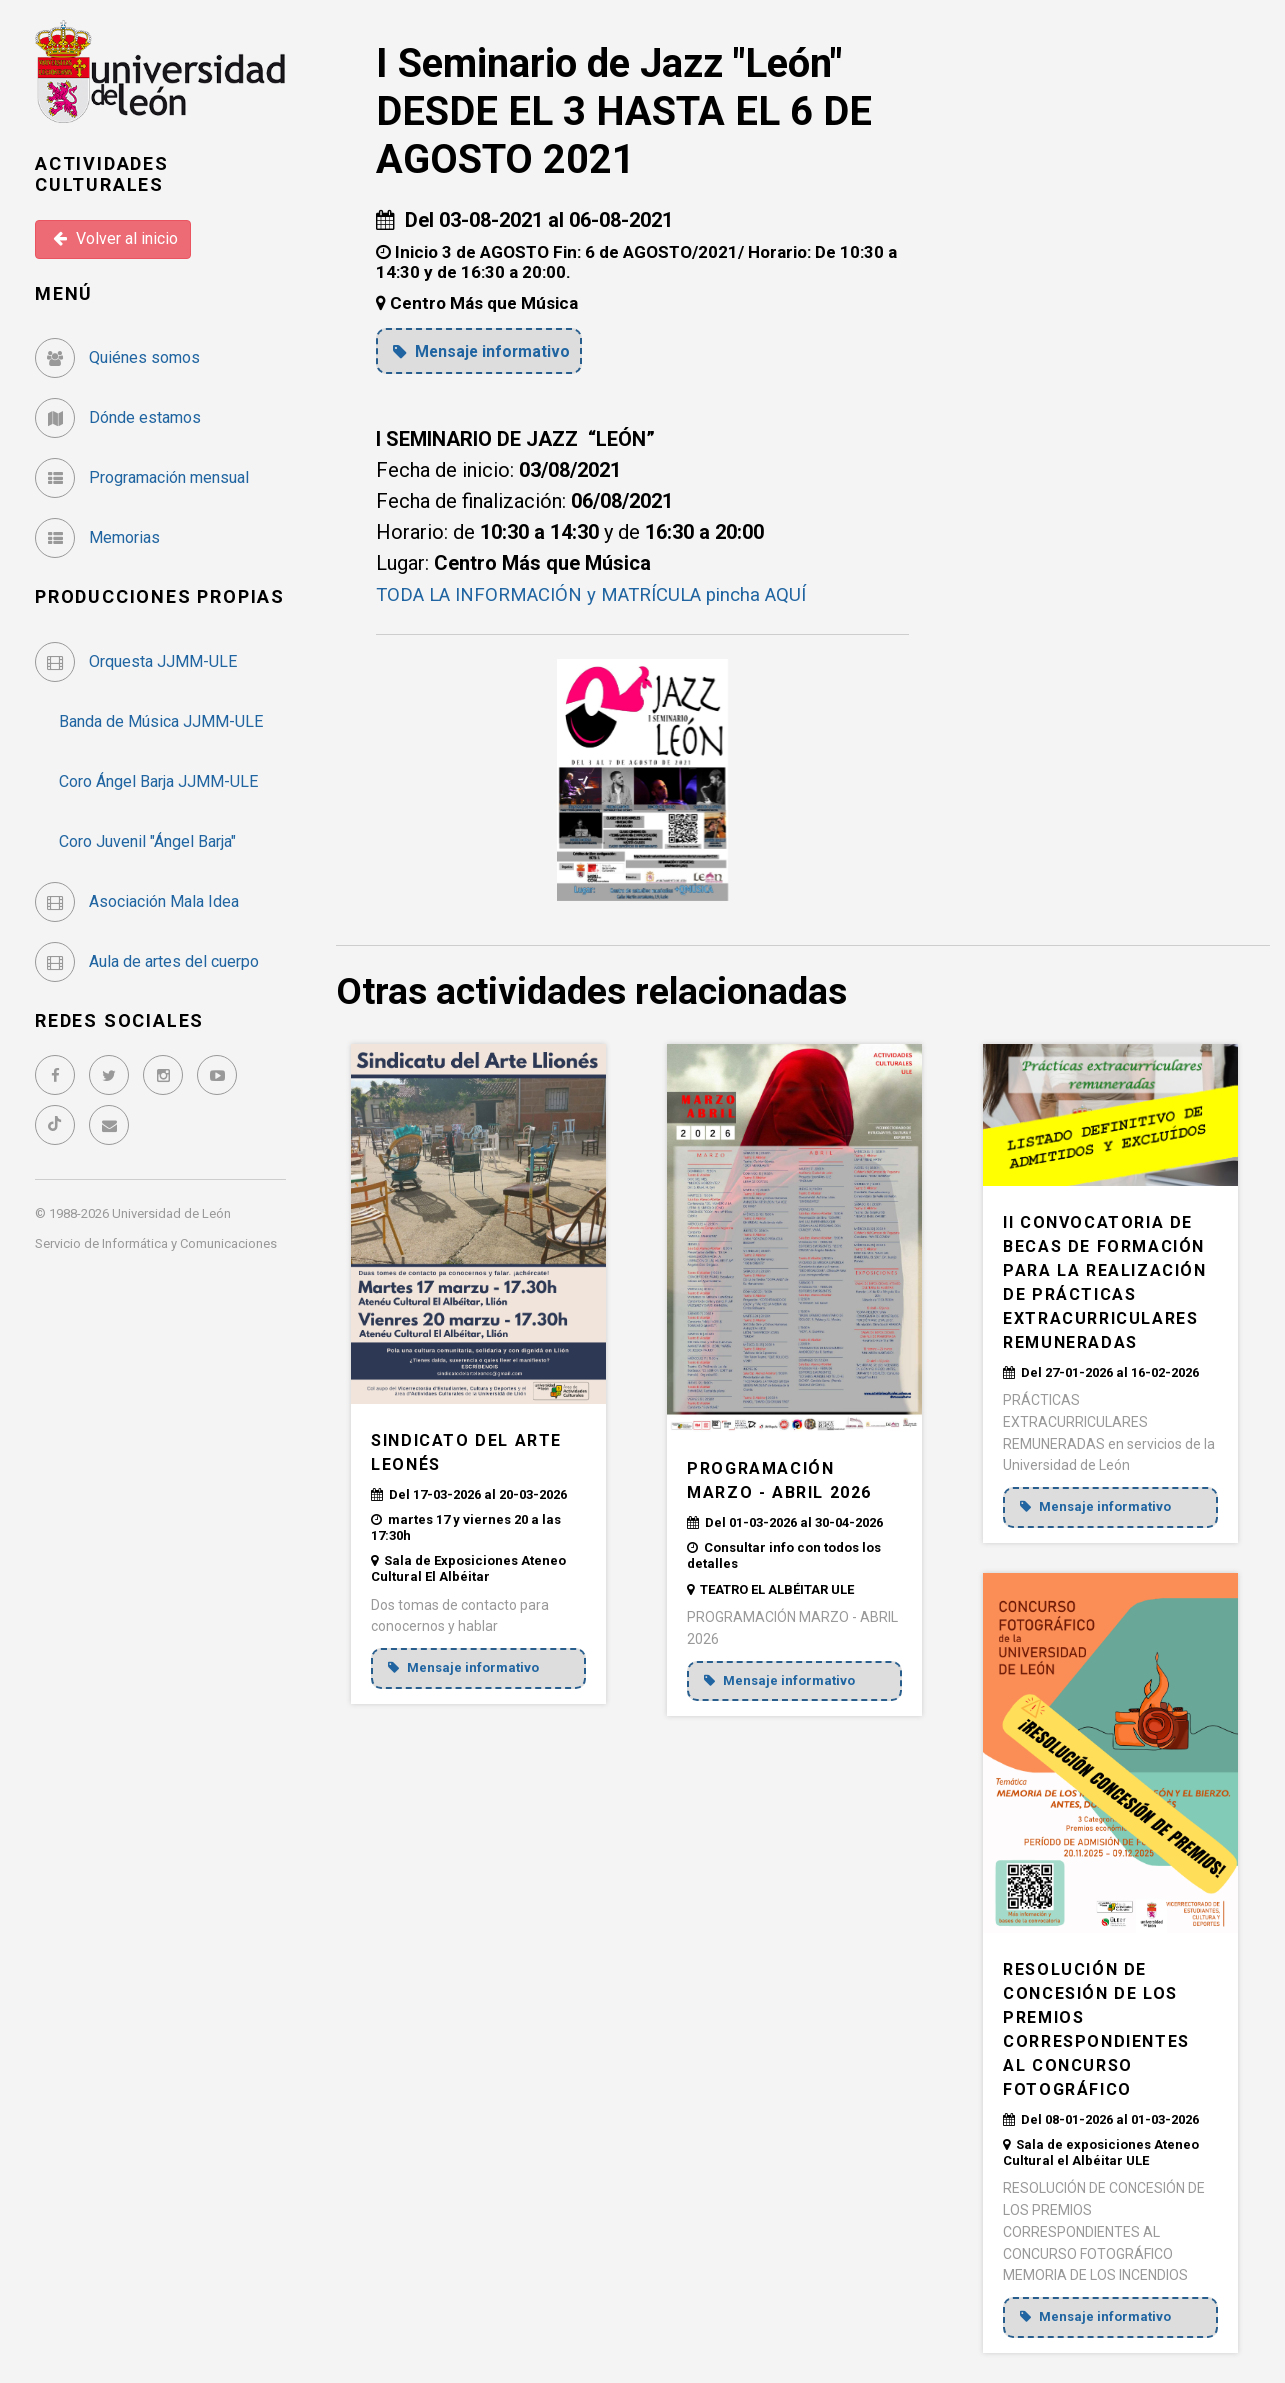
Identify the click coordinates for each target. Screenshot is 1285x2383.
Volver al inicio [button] (115, 238)
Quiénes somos (117, 357)
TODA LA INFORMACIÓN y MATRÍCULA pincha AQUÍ (607, 594)
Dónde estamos (118, 417)
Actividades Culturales (102, 174)
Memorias (97, 537)
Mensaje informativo (486, 351)
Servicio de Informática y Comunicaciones (156, 1243)
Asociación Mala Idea (137, 901)
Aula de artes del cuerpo (147, 961)
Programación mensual (142, 477)
